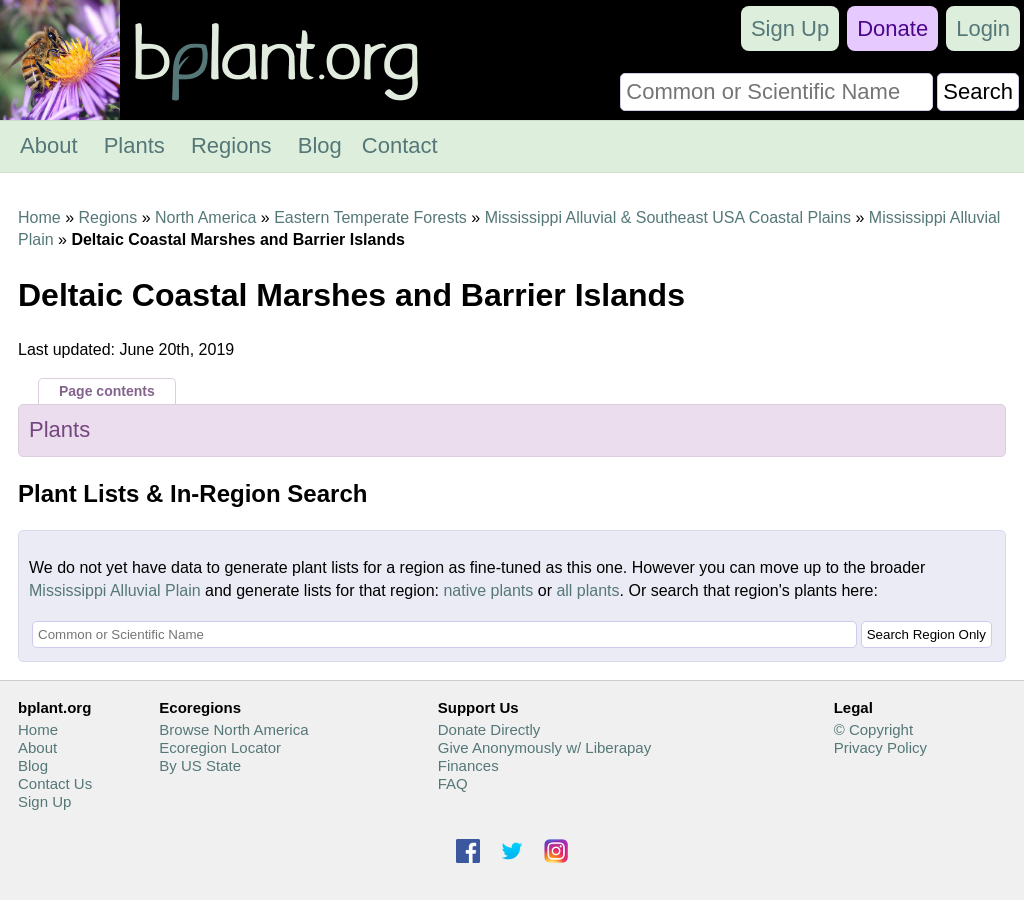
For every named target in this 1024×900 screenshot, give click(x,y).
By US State (200, 765)
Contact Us (55, 783)
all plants (587, 590)
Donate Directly (489, 729)
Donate (892, 28)
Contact (400, 145)
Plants (134, 145)
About (49, 145)
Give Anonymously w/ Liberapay (544, 747)
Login (983, 28)
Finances (468, 765)
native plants (488, 590)
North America (205, 217)
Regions (231, 145)
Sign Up (790, 28)
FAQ (453, 783)
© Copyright (873, 729)
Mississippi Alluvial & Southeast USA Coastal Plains (668, 217)
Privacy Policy (880, 747)
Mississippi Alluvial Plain (115, 590)
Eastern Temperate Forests (370, 217)
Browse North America (233, 729)
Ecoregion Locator (220, 747)
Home (39, 217)
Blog (320, 145)
